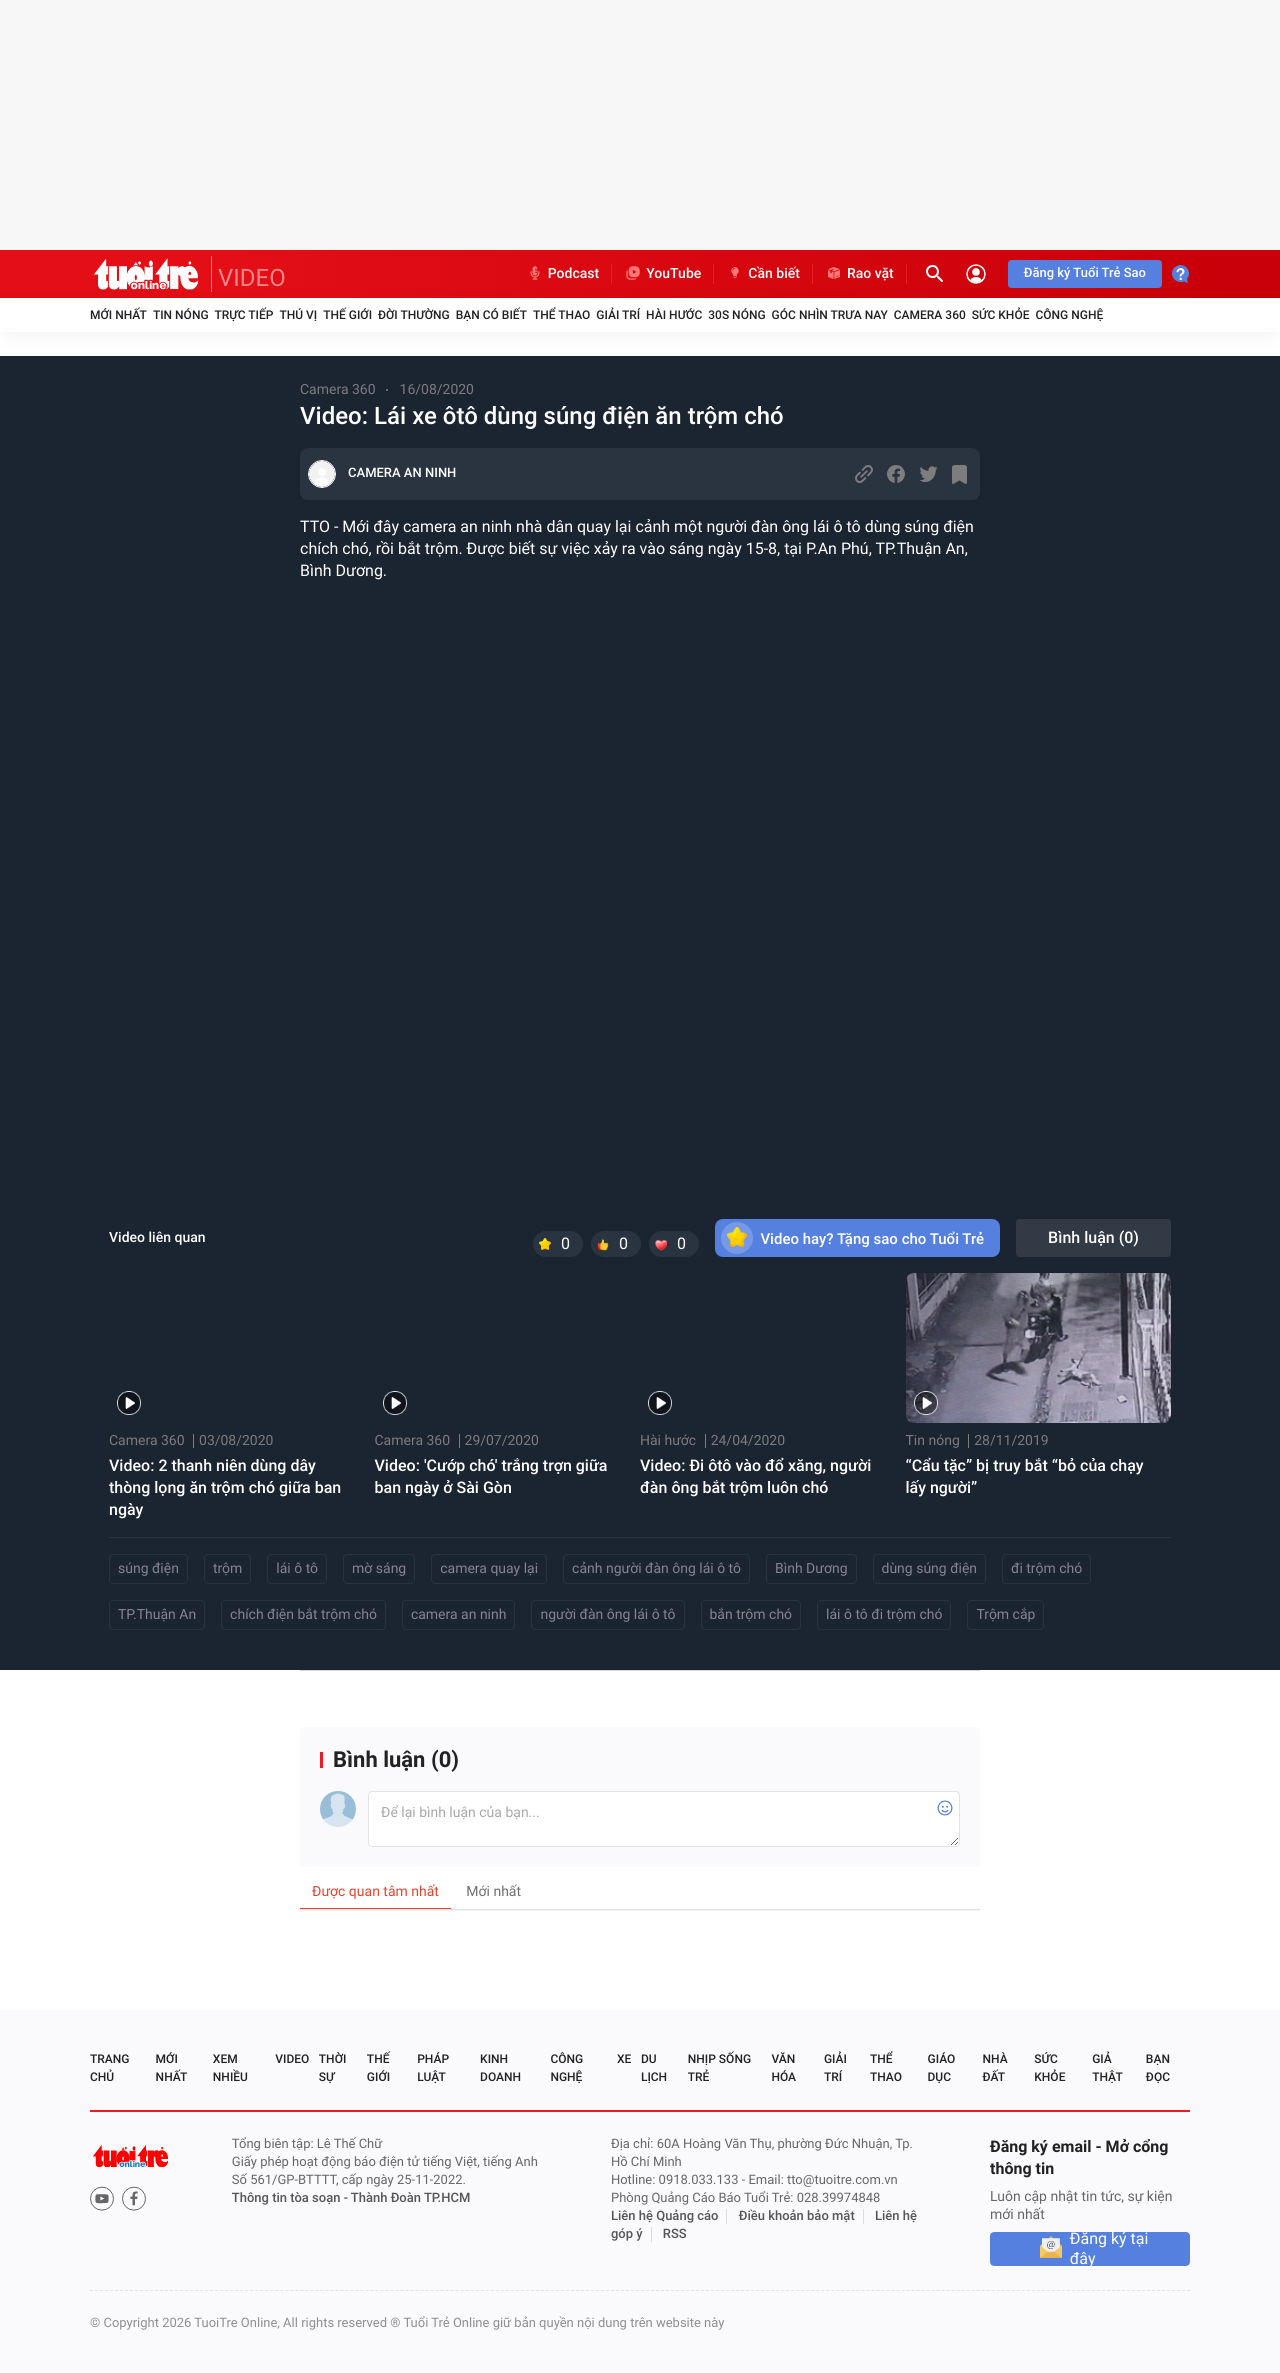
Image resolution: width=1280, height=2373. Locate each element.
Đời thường (414, 315)
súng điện (148, 1569)
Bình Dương (811, 1569)
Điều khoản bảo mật (797, 2216)
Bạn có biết (491, 315)
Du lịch (654, 2068)
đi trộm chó (1046, 1569)
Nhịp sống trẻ (719, 2068)
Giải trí (618, 315)
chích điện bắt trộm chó (303, 1615)
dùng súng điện (930, 1569)
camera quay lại (489, 1569)
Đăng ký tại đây (1109, 2249)
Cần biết (763, 274)
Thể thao (561, 315)
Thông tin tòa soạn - (291, 2198)
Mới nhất (118, 315)
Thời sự (333, 2068)
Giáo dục (942, 2068)
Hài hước (674, 315)
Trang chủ (109, 2068)
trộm (227, 1569)
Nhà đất (994, 2068)
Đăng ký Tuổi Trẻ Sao (1085, 273)
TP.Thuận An (157, 1615)
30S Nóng (736, 315)
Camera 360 (930, 315)
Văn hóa (783, 2068)
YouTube (662, 274)
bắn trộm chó (751, 1615)
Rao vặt (859, 274)
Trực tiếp (244, 315)
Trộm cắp (1005, 1615)
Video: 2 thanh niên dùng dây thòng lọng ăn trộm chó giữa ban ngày (225, 1487)
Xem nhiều (230, 2068)
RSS (675, 2234)
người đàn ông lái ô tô (607, 1615)
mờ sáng (379, 1569)
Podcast (563, 274)
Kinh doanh (500, 2068)
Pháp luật (433, 2068)
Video (292, 2059)
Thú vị (298, 315)
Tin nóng (181, 315)
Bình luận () (1093, 1237)
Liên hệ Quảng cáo (665, 2216)
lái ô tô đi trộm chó (884, 1615)
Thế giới (347, 315)
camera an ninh (459, 1615)
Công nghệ (1069, 315)
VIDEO (252, 278)
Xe (624, 2059)
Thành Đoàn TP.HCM (410, 2198)
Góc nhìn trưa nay (830, 315)
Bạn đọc (1158, 2068)
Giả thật (1107, 2068)
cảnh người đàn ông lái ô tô (656, 1569)
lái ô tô (297, 1569)
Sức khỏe (1001, 315)
